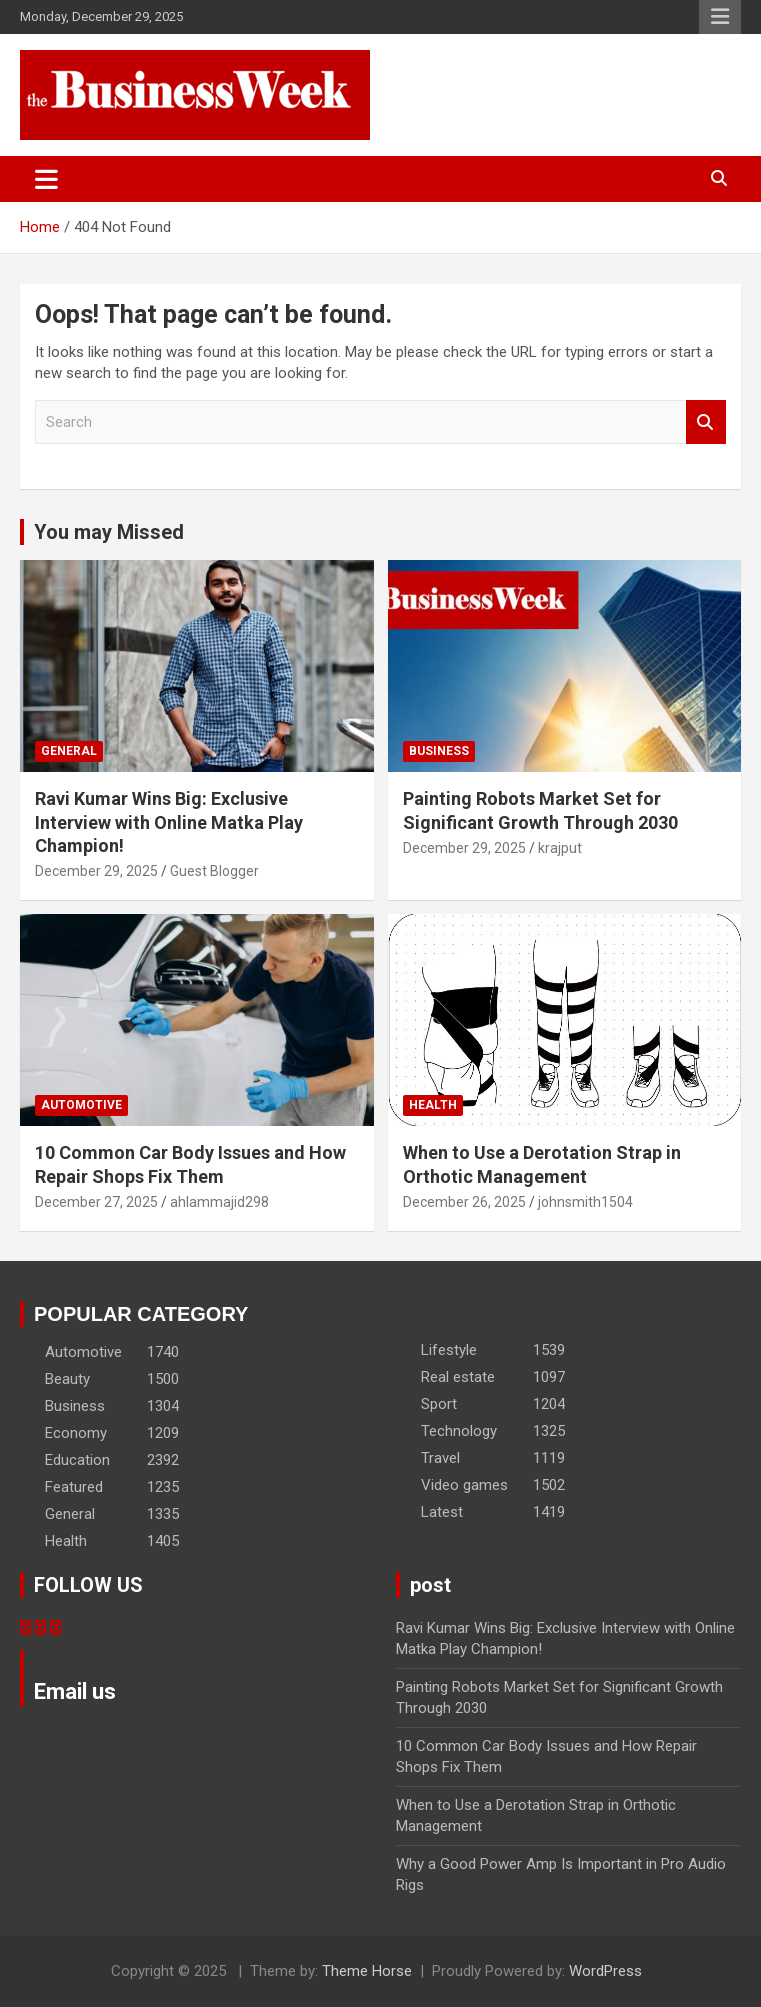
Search (706, 422)
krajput (560, 848)
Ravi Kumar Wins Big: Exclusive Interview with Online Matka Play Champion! (169, 822)
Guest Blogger (214, 871)
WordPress (605, 1971)
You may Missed (109, 532)
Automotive (81, 1105)
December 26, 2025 (464, 1202)
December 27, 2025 (96, 1202)
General (69, 751)
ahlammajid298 (219, 1202)
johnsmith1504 (585, 1202)
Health (433, 1105)
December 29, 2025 (96, 871)
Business (439, 751)
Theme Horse (367, 1971)
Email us (75, 1691)
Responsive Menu (720, 17)
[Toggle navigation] (46, 179)
